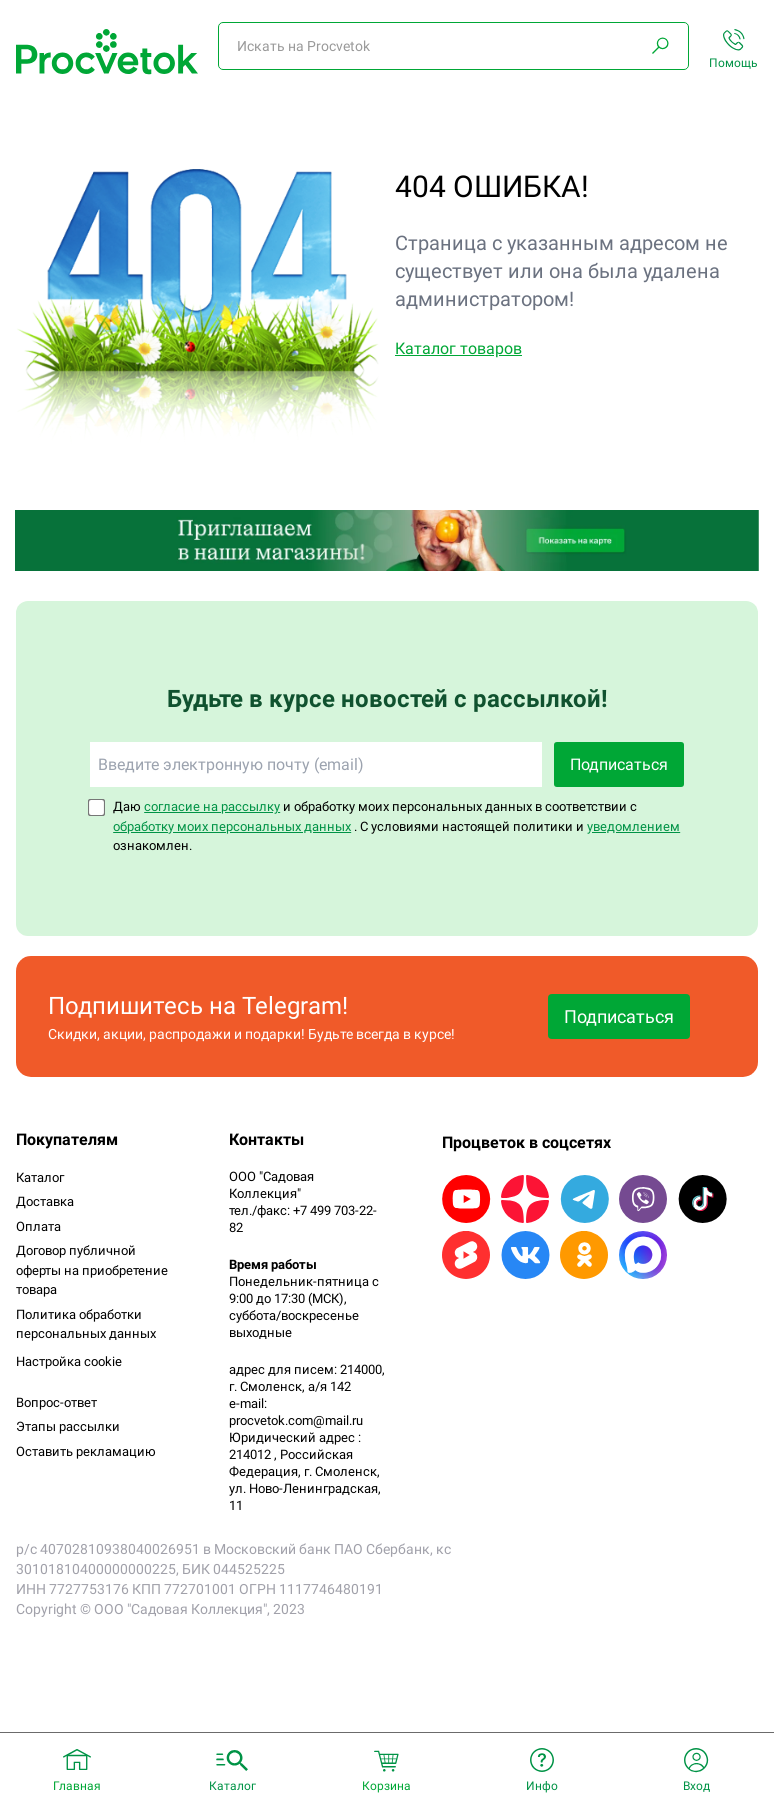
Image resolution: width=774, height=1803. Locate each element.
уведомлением (633, 826)
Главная (77, 1786)
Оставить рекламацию (86, 1451)
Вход (696, 1786)
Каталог (40, 1177)
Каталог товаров (458, 348)
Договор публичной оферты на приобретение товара (92, 1270)
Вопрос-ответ (56, 1402)
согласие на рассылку (212, 806)
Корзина (386, 1786)
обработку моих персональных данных (232, 826)
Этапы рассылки (68, 1426)
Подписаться (619, 764)
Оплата (38, 1226)
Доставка (45, 1201)
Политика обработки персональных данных (86, 1324)
